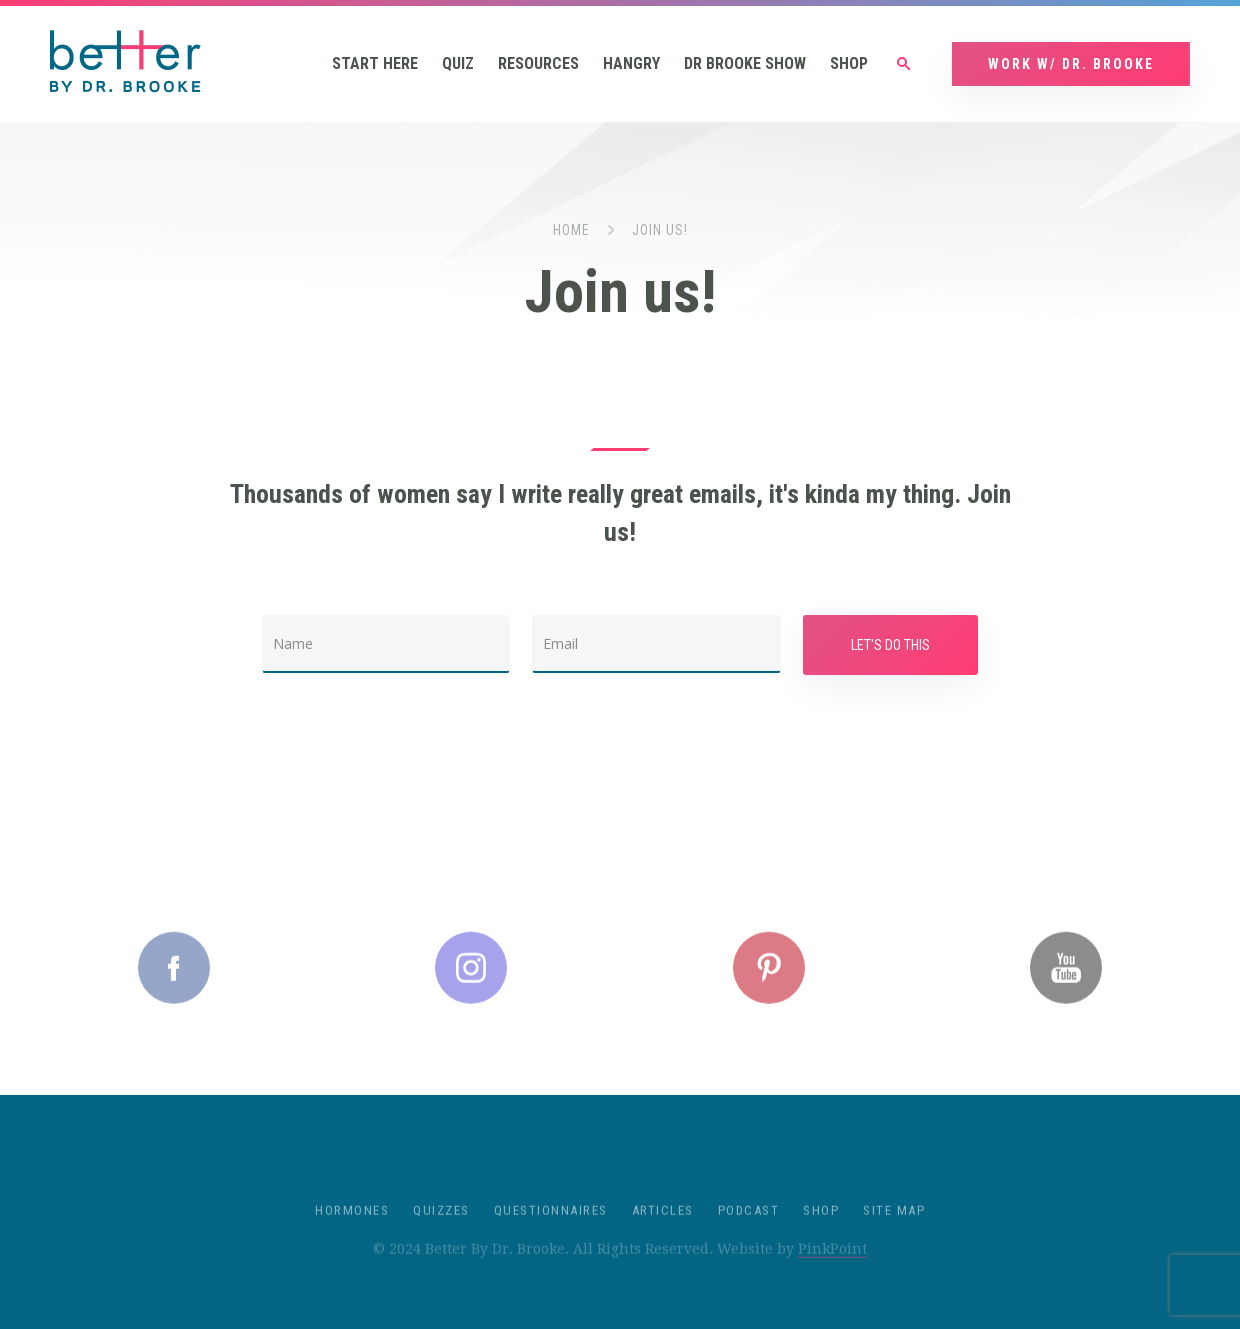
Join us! (660, 230)
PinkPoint (832, 1263)
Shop (849, 63)
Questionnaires (551, 1224)
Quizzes (441, 1224)
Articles (663, 1224)
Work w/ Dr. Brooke (1071, 64)
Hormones (352, 1224)
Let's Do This (890, 645)
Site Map (894, 1224)
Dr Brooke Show (745, 63)
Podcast (749, 1224)
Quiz (458, 63)
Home (571, 230)
